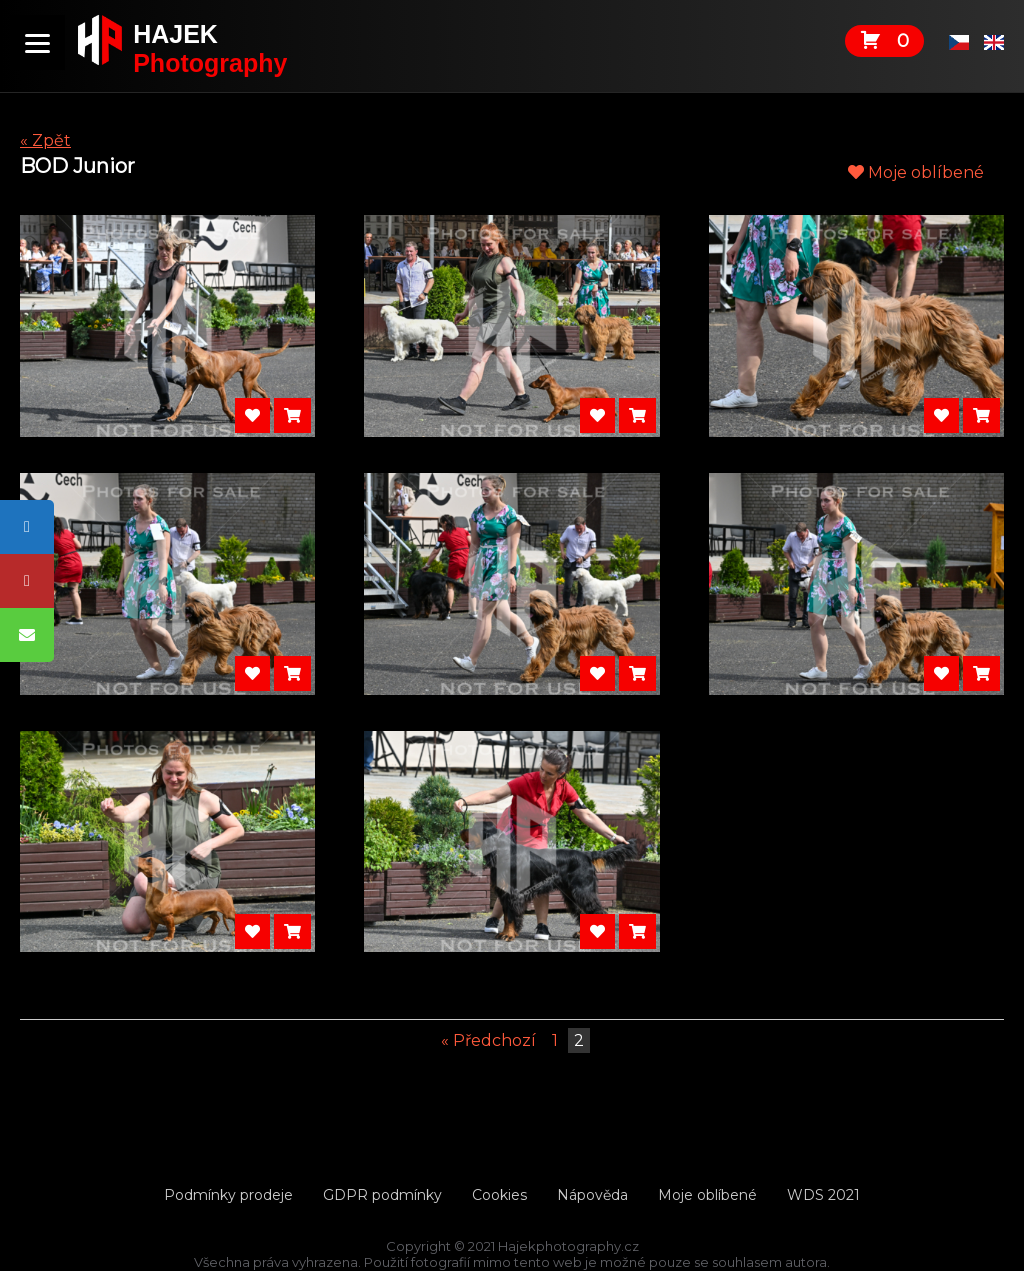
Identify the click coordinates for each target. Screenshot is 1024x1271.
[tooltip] (27, 527)
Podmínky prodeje (228, 1195)
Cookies (499, 1195)
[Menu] (37, 42)
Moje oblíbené (916, 172)
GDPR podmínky (382, 1195)
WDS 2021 (823, 1195)
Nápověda (592, 1195)
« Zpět (45, 140)
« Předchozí (488, 1040)
